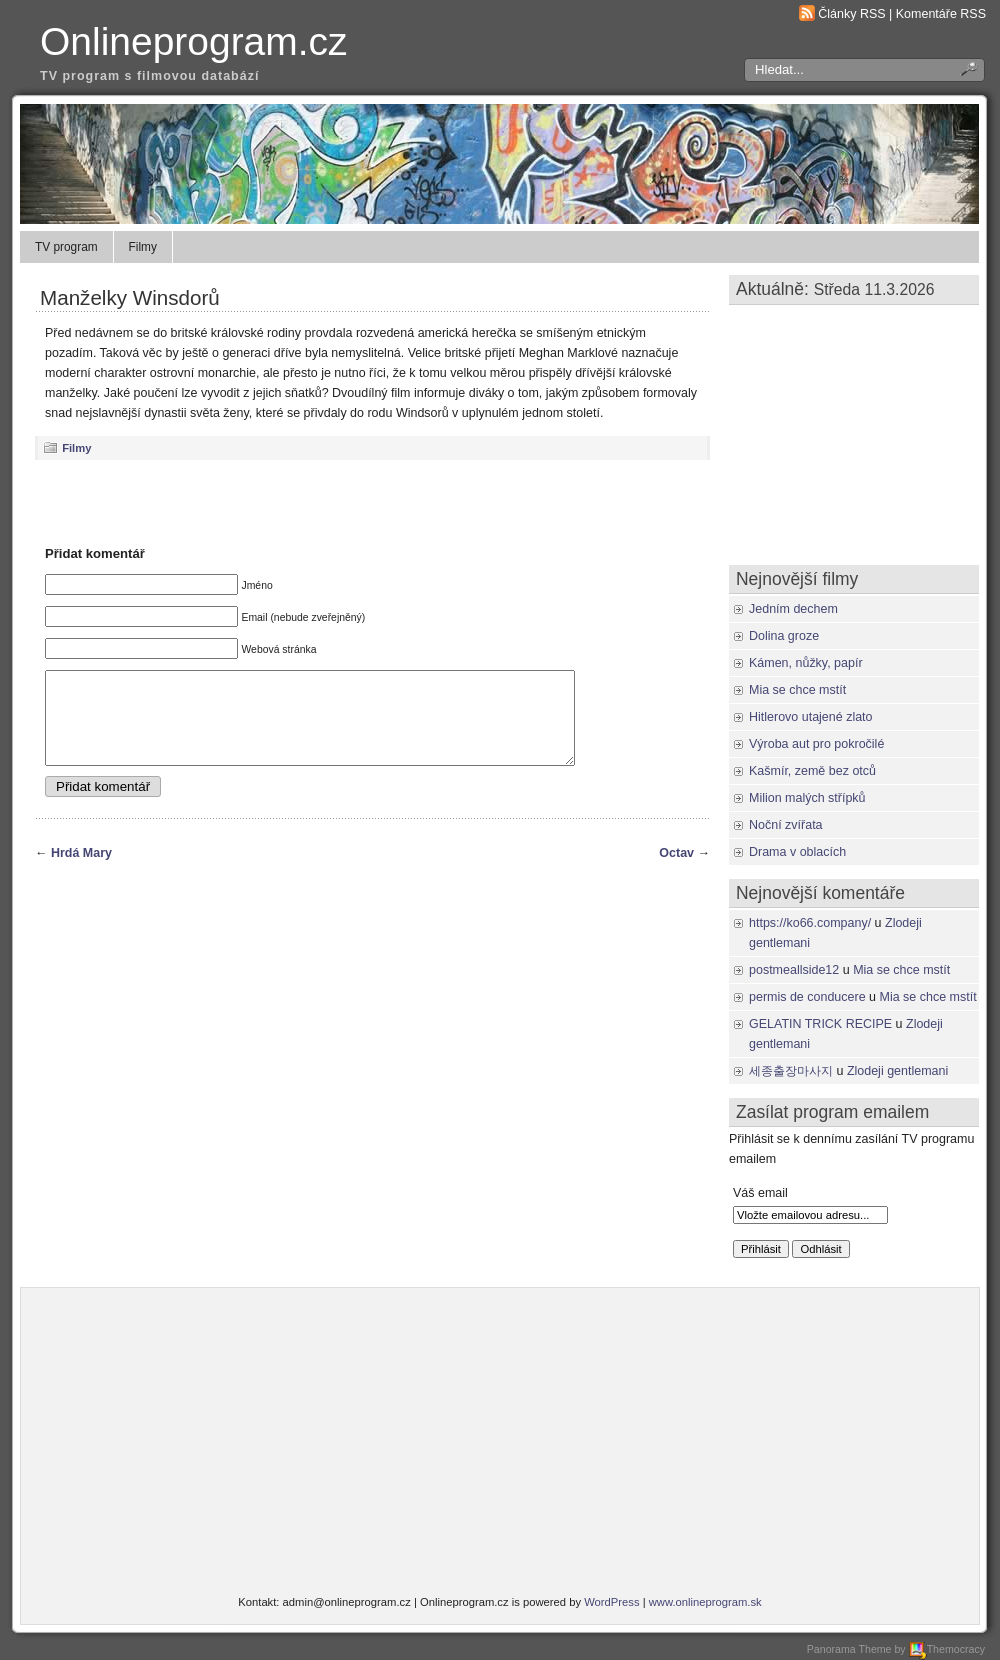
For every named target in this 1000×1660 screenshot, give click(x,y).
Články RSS (851, 14)
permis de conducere (807, 997)
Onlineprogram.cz (194, 41)
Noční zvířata (786, 825)
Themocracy (947, 1649)
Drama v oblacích (797, 852)
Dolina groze (784, 636)
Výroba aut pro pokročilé (816, 744)
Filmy (143, 247)
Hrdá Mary (81, 871)
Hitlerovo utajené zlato (811, 717)
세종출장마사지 (791, 1071)
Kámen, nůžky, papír (806, 663)
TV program (66, 247)
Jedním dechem (793, 609)
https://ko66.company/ (810, 923)
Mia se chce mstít (797, 690)
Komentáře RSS (941, 14)
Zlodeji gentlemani (897, 1071)
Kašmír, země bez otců (812, 771)
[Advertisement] (373, 502)
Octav (676, 871)
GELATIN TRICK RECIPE (820, 1024)
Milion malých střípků (807, 798)
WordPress (611, 1602)
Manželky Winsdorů (130, 297)
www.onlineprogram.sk (705, 1602)
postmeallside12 (794, 970)
